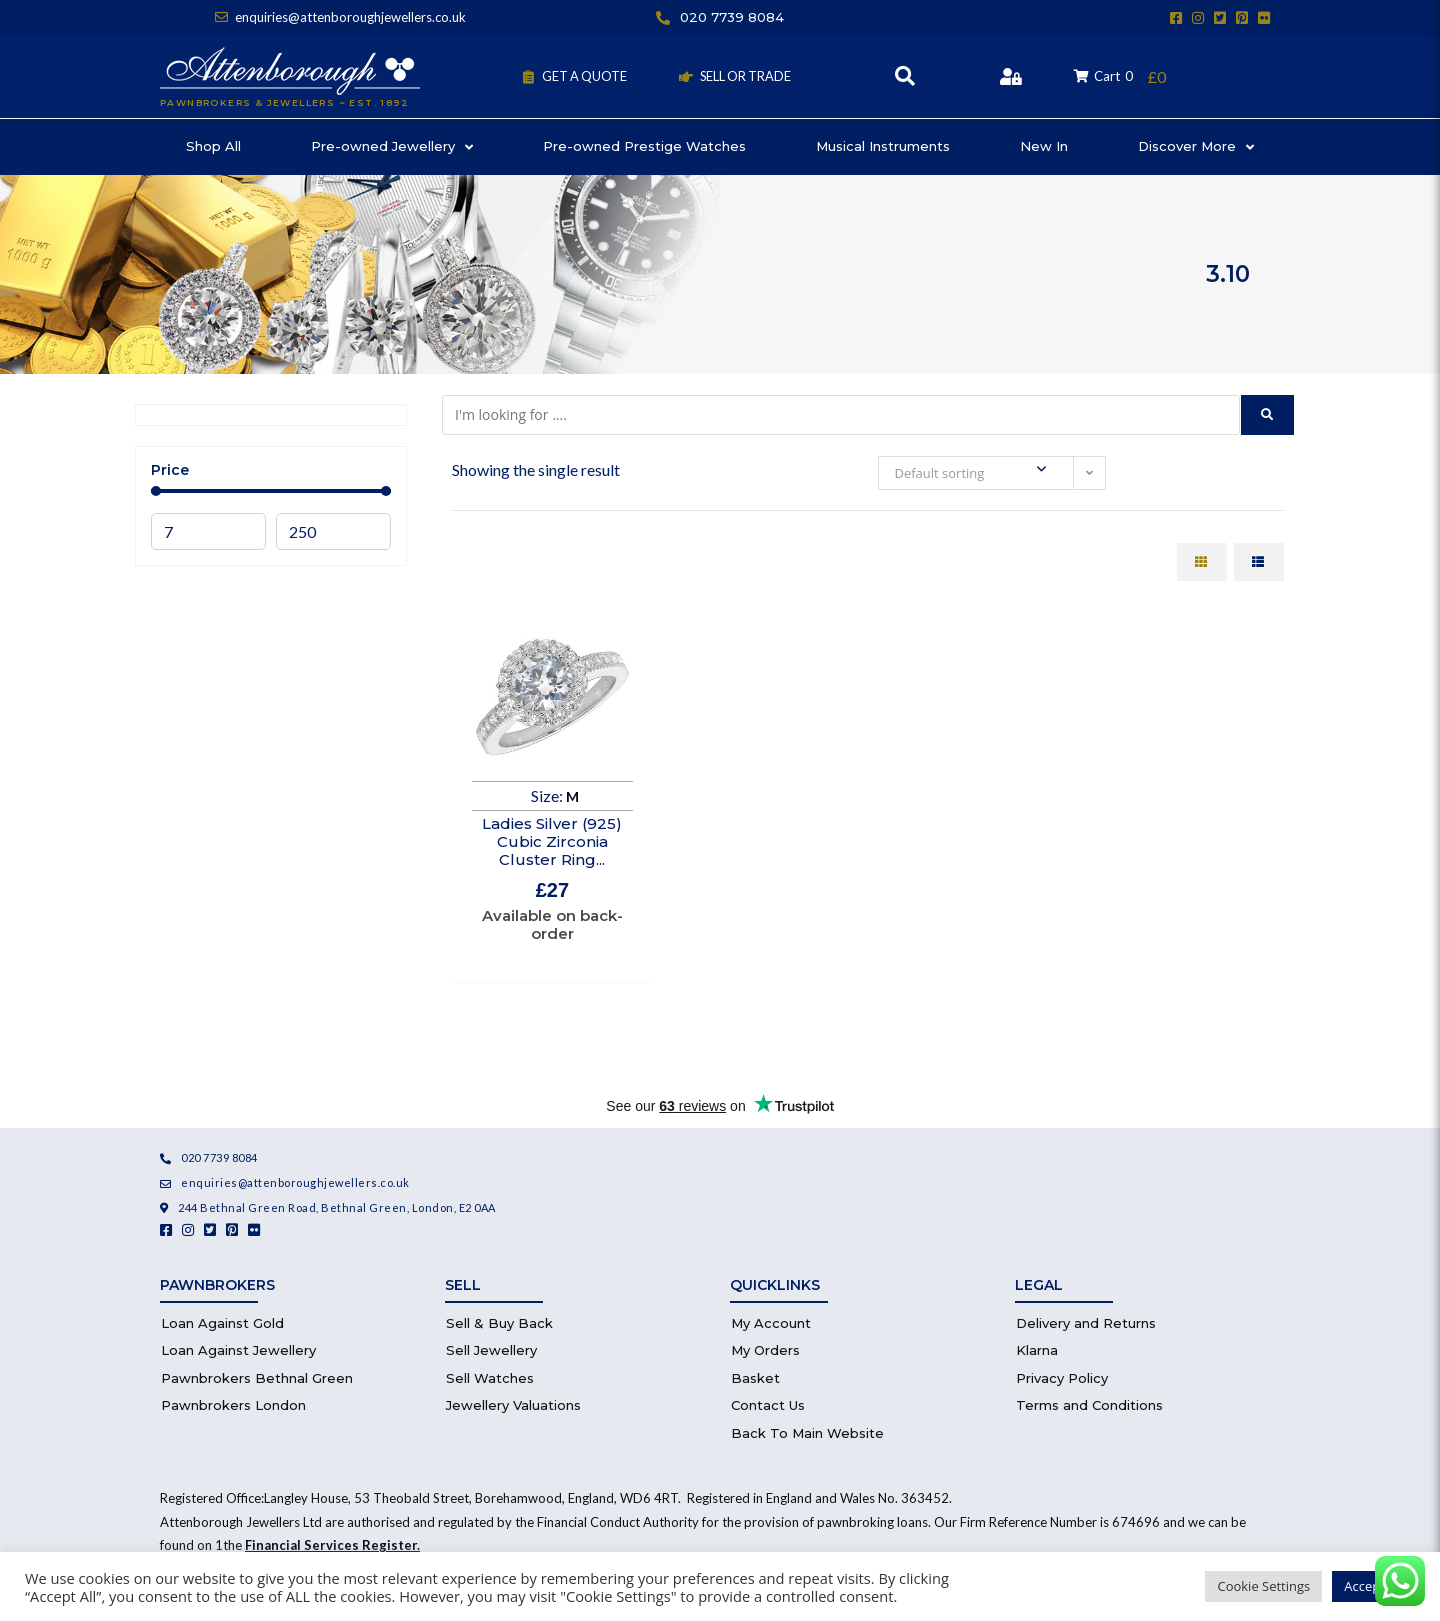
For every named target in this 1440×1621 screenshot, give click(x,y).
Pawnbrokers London (233, 1405)
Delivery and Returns (1086, 1323)
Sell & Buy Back (499, 1323)
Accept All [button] (1373, 1586)
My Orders (765, 1350)
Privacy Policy (1062, 1378)
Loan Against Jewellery (238, 1350)
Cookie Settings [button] (1263, 1586)
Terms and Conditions (1089, 1405)
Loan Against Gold (222, 1323)
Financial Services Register (331, 1545)
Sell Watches (490, 1378)
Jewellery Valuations (513, 1405)
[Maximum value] (333, 531)
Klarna (1037, 1350)
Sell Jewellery (491, 1350)
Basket (755, 1378)
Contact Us (768, 1405)
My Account (771, 1323)
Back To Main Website (807, 1433)
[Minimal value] (271, 491)
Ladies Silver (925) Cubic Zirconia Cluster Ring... (552, 841)
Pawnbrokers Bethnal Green (257, 1378)
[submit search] (1267, 415)
